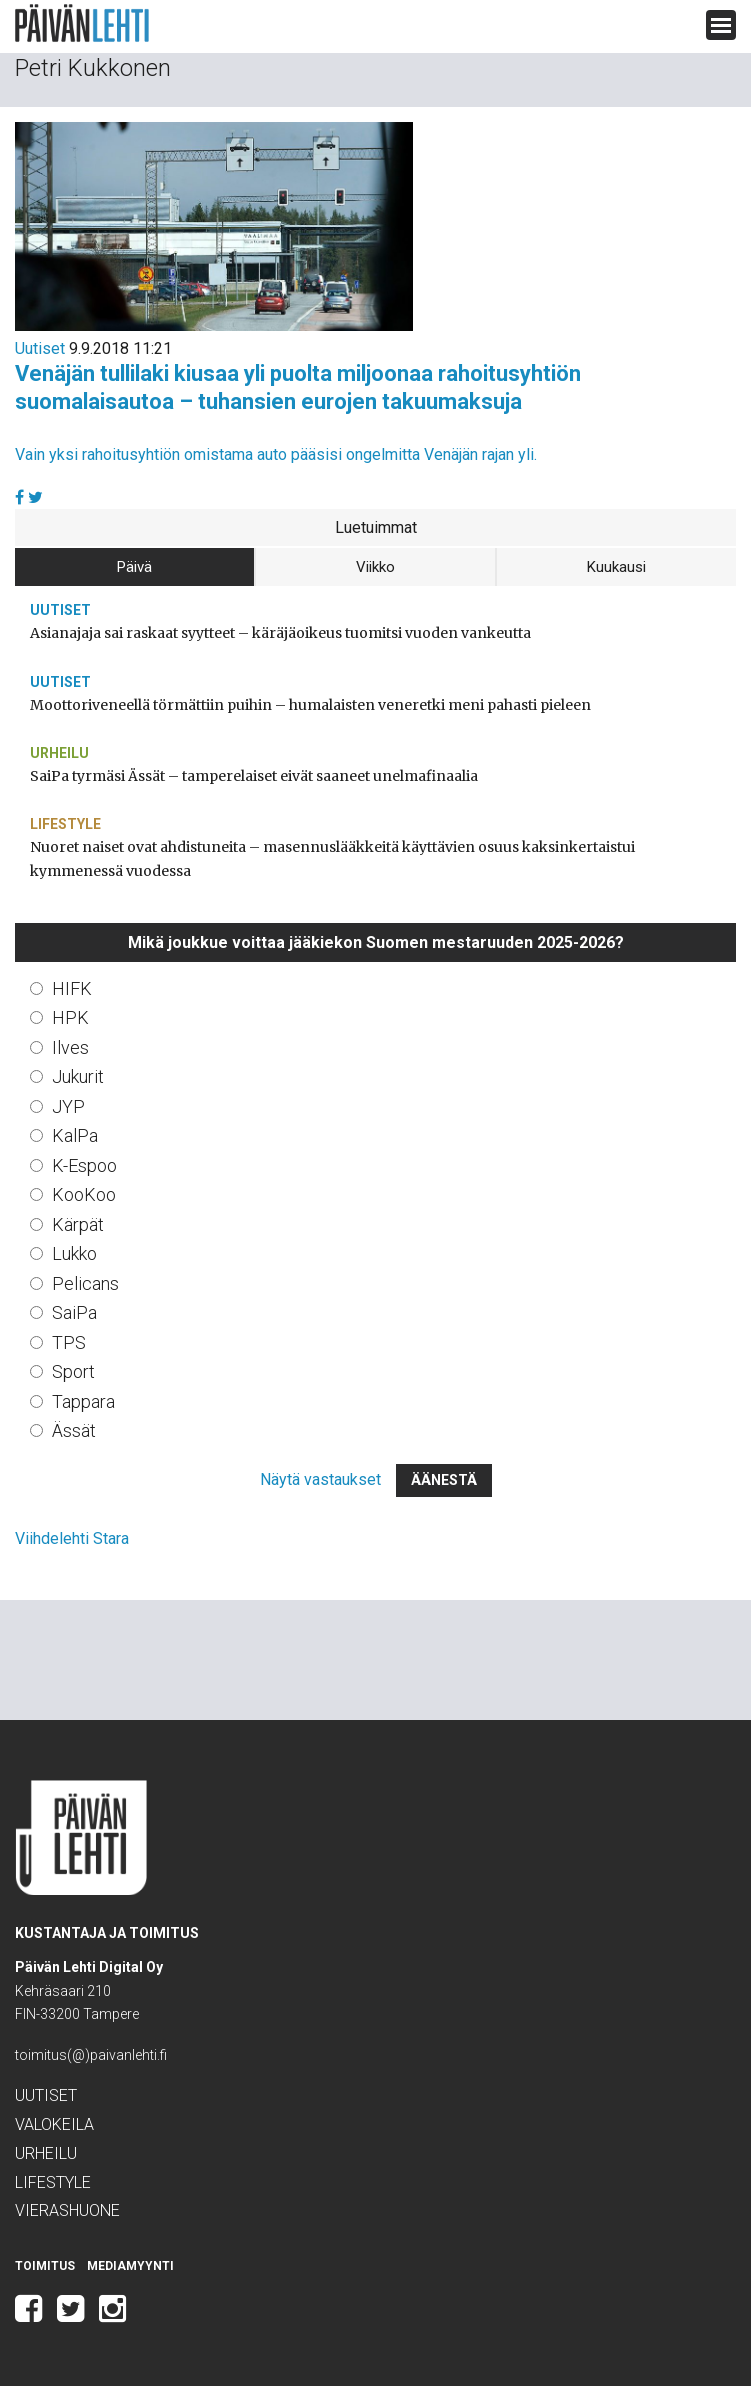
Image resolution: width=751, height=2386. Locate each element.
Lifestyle (65, 824)
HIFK (72, 988)
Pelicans (85, 1283)
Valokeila (54, 2124)
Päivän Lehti (82, 23)
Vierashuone (67, 2210)
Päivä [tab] (134, 567)
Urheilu (59, 753)
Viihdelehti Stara (72, 1538)
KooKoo (84, 1194)
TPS (69, 1342)
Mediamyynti (130, 2266)
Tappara (83, 1401)
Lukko (74, 1253)
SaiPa (74, 1312)
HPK (70, 1017)
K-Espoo (84, 1165)
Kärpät (78, 1224)
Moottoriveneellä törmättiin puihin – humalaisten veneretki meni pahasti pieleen (310, 705)
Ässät (74, 1430)
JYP (68, 1106)
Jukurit (78, 1076)
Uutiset (40, 348)
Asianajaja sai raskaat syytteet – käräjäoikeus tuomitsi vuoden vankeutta (280, 633)
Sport (73, 1371)
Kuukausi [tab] (616, 567)
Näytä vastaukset (320, 1479)
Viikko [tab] (375, 567)
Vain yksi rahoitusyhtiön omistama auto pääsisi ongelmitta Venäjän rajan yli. (276, 454)
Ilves (70, 1047)
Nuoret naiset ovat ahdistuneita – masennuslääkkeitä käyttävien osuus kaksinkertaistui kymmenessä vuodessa (332, 858)
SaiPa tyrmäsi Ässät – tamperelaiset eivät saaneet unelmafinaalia (254, 776)
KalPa (75, 1135)
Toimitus (45, 2266)
